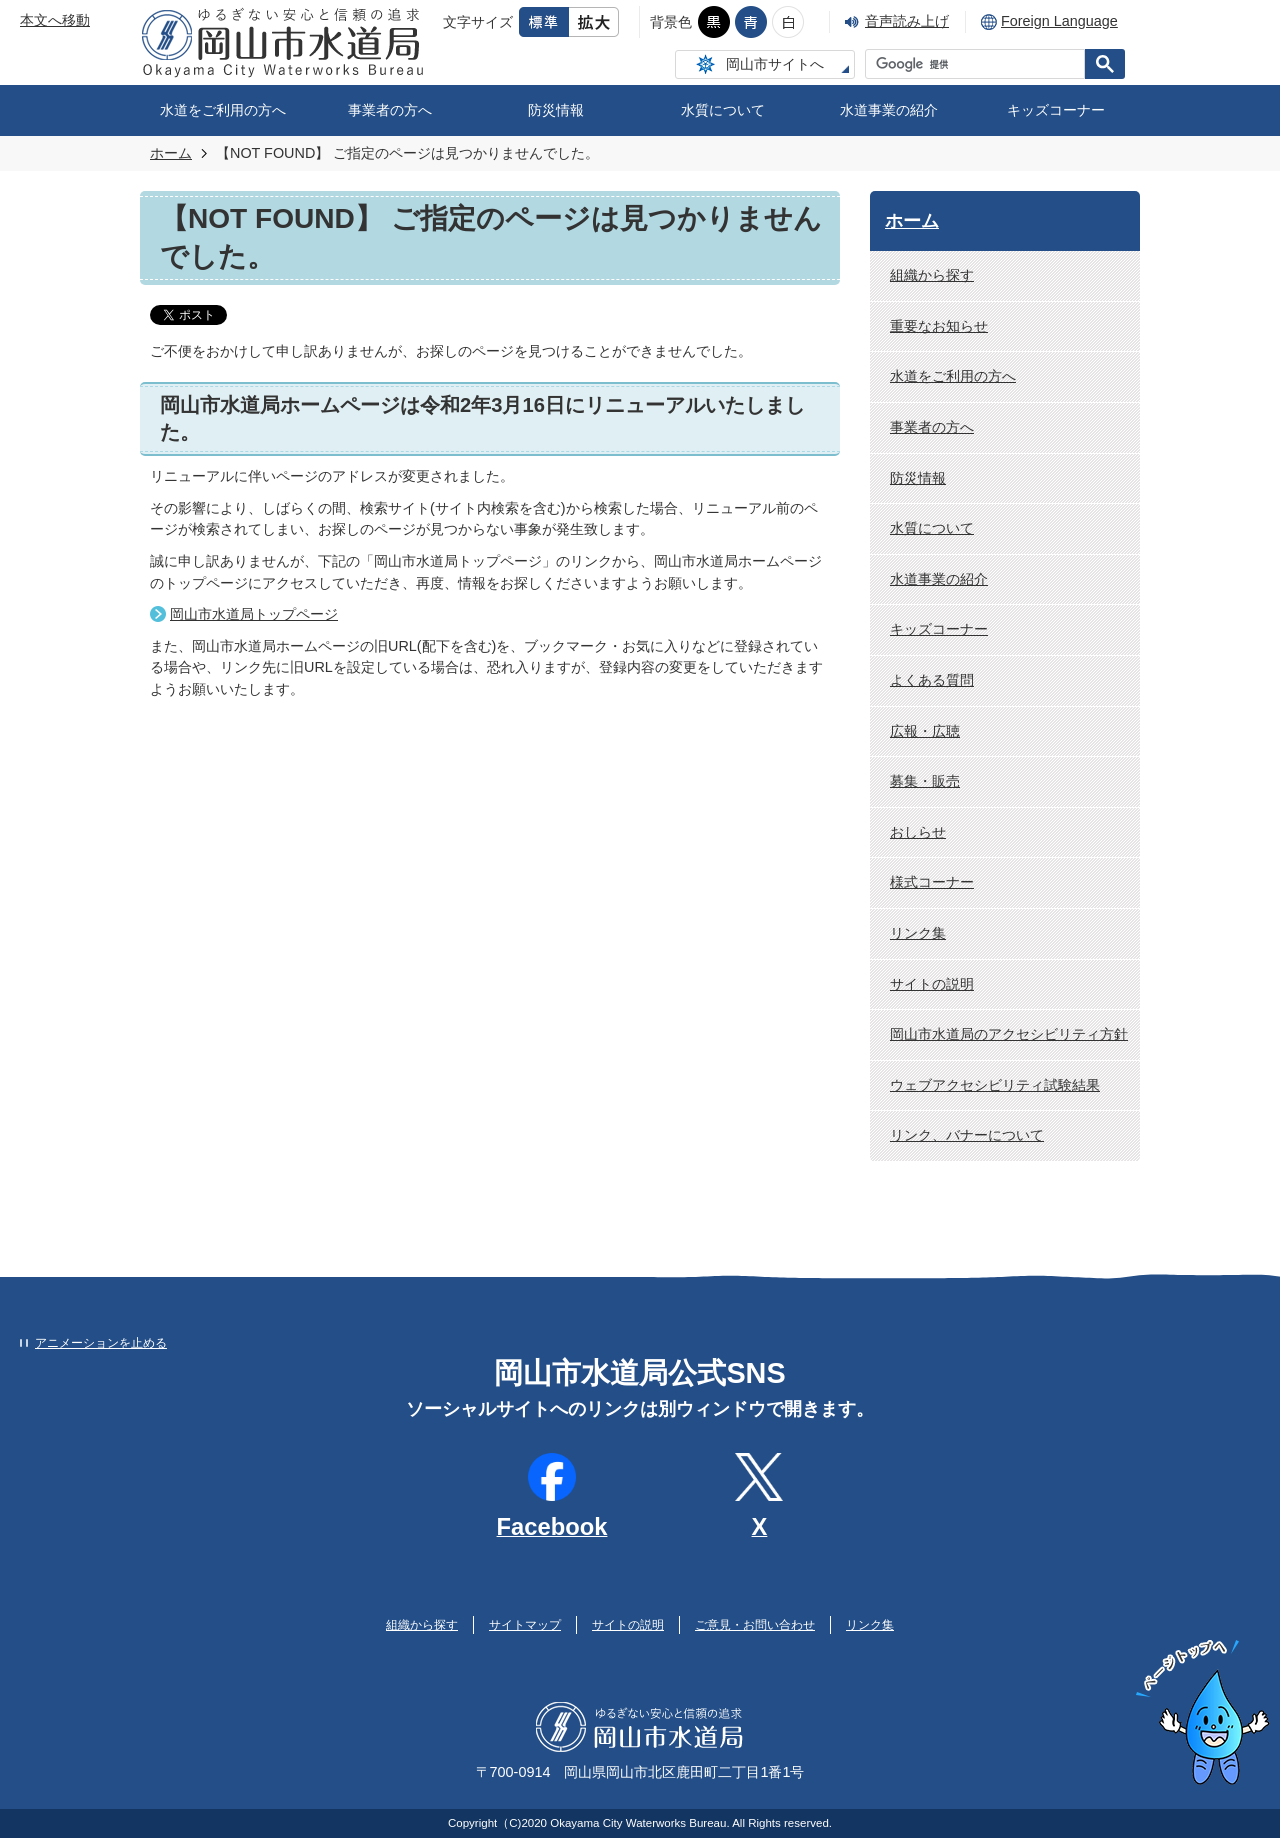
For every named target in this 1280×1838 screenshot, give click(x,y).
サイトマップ (525, 1625)
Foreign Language (1059, 21)
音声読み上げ (907, 21)
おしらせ (918, 832)
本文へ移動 (55, 20)
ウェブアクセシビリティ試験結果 (995, 1085)
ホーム (171, 153)
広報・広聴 (925, 731)
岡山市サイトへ (775, 64)
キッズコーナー (1056, 110)
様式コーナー (932, 882)
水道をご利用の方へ (223, 110)
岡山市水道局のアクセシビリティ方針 (1009, 1034)
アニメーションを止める (101, 1343)
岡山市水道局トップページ (254, 614)
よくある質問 (932, 680)
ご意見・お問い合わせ (755, 1625)
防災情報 (556, 110)
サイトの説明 (932, 984)
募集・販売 (925, 781)
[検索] (980, 64)
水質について (723, 110)
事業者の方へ (390, 110)
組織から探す (932, 275)
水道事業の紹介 (889, 110)
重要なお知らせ (939, 326)
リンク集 (918, 933)
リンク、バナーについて (967, 1135)
